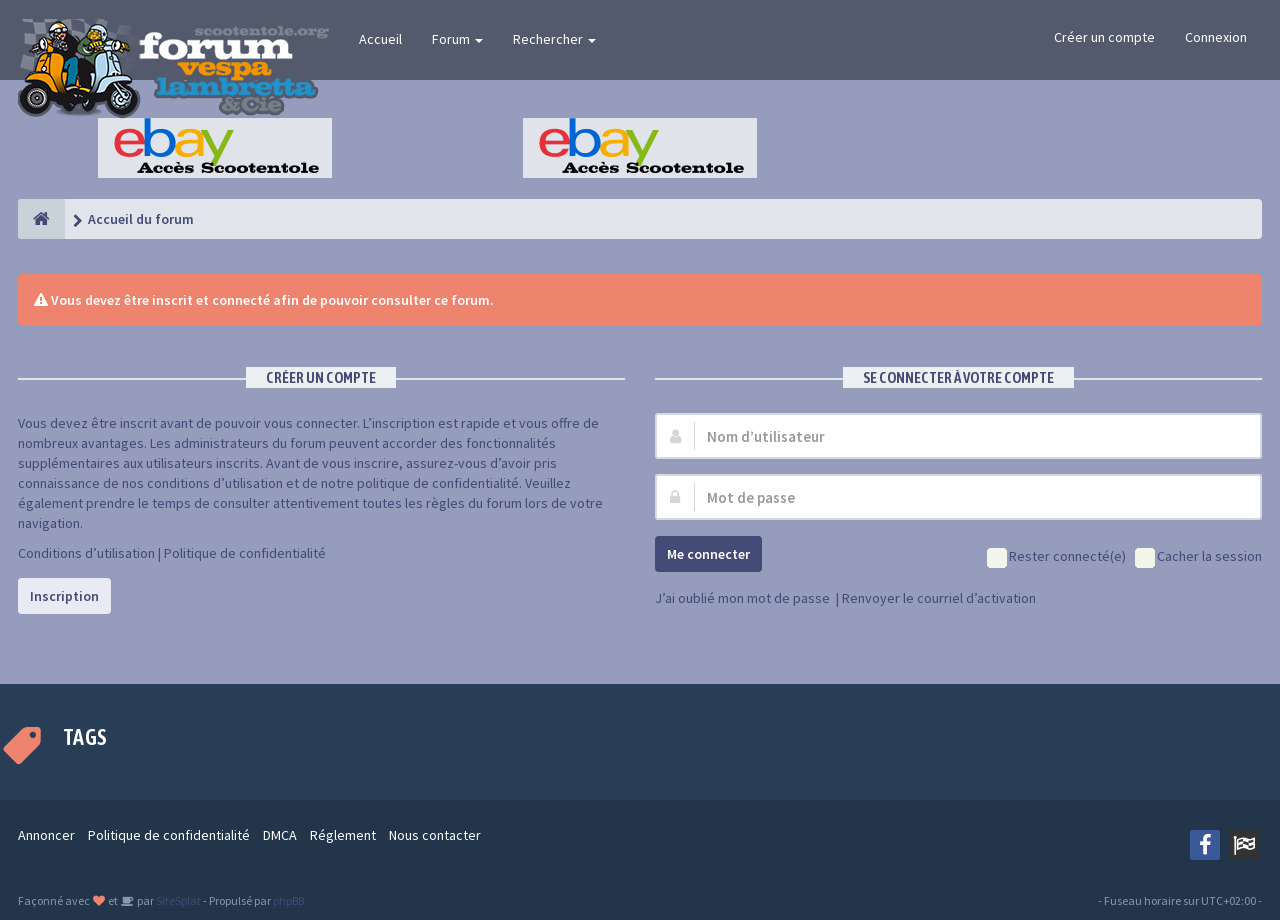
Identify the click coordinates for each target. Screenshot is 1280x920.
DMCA (280, 835)
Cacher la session (1198, 557)
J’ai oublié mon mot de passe (742, 598)
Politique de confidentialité (245, 553)
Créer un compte (1104, 37)
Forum (457, 39)
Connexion (1216, 37)
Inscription (64, 596)
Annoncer (46, 835)
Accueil (380, 39)
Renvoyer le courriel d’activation (939, 598)
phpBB (288, 900)
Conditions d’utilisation (86, 553)
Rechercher (554, 39)
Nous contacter (435, 835)
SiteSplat (177, 900)
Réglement (343, 835)
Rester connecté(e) (1056, 557)
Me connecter (708, 554)
